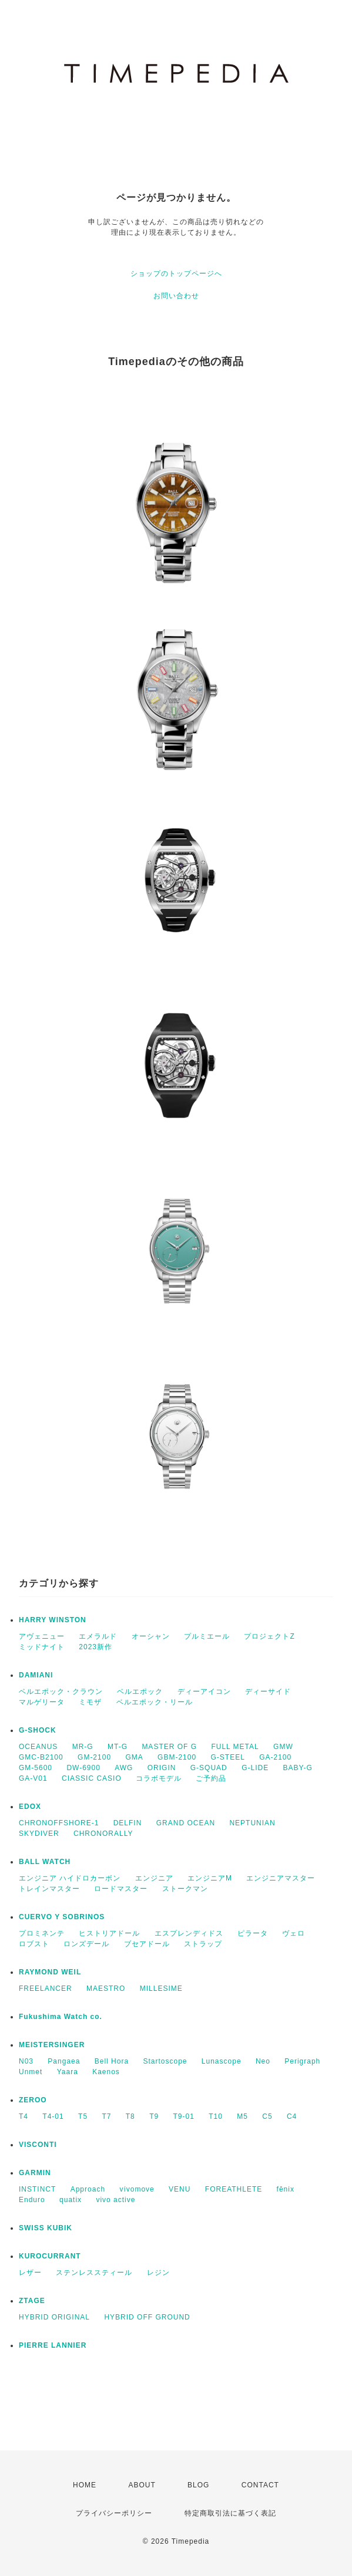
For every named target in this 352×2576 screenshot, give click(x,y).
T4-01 (52, 2116)
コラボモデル (159, 1778)
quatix (70, 2200)
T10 (216, 2116)
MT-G (118, 1747)
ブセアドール (147, 1944)
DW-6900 (83, 1768)
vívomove (136, 2189)
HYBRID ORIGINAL (54, 2317)
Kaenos (106, 2072)
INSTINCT (37, 2189)
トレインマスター (49, 1889)
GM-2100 (94, 1757)
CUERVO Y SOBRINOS (62, 1917)
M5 (242, 2116)
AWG (124, 1768)
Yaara (67, 2072)
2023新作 (95, 1647)
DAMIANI (36, 1675)
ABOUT (141, 2485)
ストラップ (203, 1944)
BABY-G (297, 1768)
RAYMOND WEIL (50, 1972)
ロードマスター (120, 1889)
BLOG (198, 2485)
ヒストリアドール (109, 1933)
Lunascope (222, 2061)
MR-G (82, 1747)
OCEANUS (38, 1747)
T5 (83, 2116)
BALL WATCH (45, 1862)
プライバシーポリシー (114, 2513)
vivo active (115, 2200)
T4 (23, 2116)
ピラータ (252, 1933)
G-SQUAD (208, 1768)
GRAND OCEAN (185, 1823)
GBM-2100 (176, 1757)
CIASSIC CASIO (92, 1778)
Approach (88, 2189)
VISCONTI (38, 2145)
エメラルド (98, 1636)
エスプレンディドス (189, 1933)
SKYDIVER (39, 1833)
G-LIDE (255, 1768)
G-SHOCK (37, 1730)
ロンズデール (86, 1944)
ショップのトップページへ (176, 273)
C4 (292, 2116)
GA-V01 (33, 1778)
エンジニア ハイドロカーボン (69, 1878)
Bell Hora (112, 2061)
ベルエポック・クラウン (61, 1691)
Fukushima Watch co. (60, 2017)
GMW (283, 1747)
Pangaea (64, 2061)
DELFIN (127, 1823)
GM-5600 (35, 1768)
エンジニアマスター (280, 1878)
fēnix (285, 2189)
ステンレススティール (94, 2272)
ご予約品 (211, 1778)
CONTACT (260, 2485)
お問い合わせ (176, 296)
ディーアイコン (204, 1691)
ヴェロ (293, 1933)
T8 (130, 2116)
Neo (263, 2061)
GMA (134, 1757)
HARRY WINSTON (52, 1620)
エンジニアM (209, 1878)
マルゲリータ (42, 1702)
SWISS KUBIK (45, 2228)
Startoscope (165, 2061)
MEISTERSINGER (52, 2045)
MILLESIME (161, 1988)
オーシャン (151, 1636)
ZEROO (33, 2100)
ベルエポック (140, 1691)
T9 (154, 2116)
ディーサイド (268, 1691)
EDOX (30, 1806)
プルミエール (207, 1636)
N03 (26, 2061)
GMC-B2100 (41, 1757)
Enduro (32, 2200)
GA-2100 (275, 1757)
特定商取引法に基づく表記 (230, 2513)
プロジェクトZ (269, 1636)
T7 (106, 2116)
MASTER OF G (169, 1747)
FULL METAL (235, 1747)
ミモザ (90, 1702)
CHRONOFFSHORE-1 (59, 1823)
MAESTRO (105, 1988)
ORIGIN (161, 1768)
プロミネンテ (42, 1933)
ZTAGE (32, 2301)
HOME (84, 2485)
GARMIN (35, 2173)
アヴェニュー (42, 1636)
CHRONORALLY (103, 1833)
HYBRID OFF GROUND (147, 2317)
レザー (30, 2272)
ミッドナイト (42, 1647)
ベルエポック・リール (154, 1702)
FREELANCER (45, 1988)
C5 (267, 2116)
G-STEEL (227, 1757)
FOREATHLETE (233, 2189)
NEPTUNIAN (252, 1823)
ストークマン (185, 1889)
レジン (158, 2272)
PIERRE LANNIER (52, 2345)
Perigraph (302, 2061)
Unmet (30, 2072)
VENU (179, 2189)
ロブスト (34, 1944)
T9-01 (184, 2116)
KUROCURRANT (50, 2256)
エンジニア (154, 1878)
